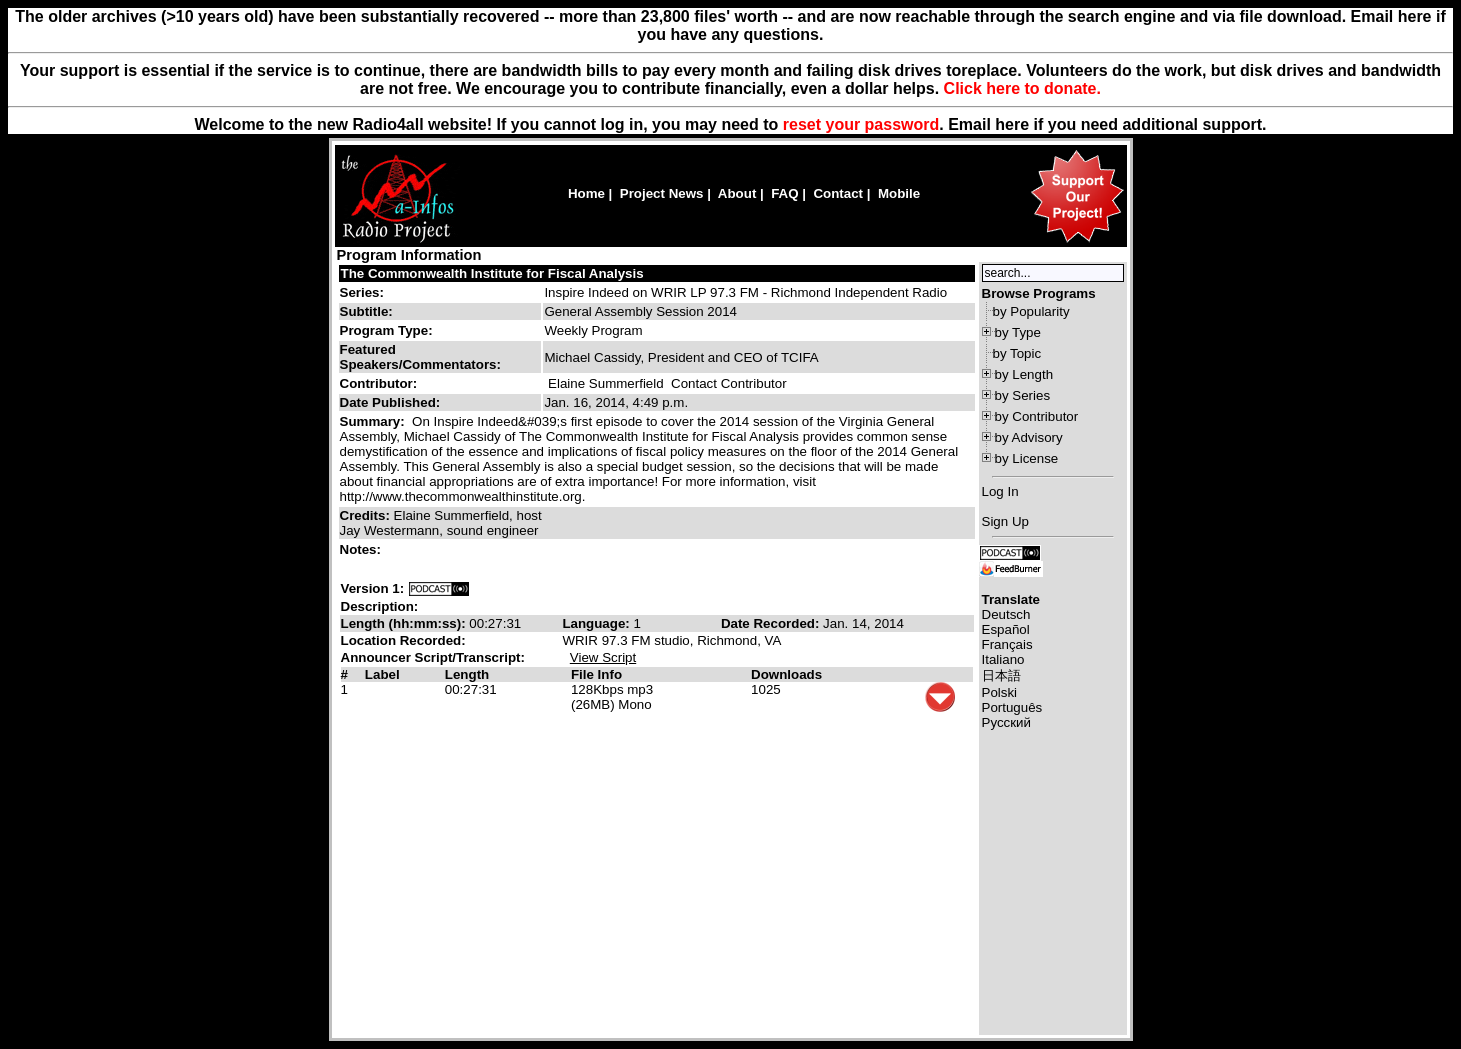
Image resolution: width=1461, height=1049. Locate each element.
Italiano (1003, 659)
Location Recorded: (403, 640)
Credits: (367, 515)
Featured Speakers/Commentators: (420, 357)
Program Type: (386, 330)
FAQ (784, 193)
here (1012, 124)
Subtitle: (366, 311)
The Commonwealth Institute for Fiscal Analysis (492, 273)
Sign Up (1005, 521)
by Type (1018, 332)
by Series (1023, 395)
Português (1012, 707)
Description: (380, 606)
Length (467, 674)
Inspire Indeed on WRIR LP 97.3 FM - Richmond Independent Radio (745, 292)
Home (586, 193)
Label (382, 674)
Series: (362, 292)
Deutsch (1006, 614)
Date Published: (390, 402)
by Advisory (1029, 437)
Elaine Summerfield (606, 383)
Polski (1000, 692)
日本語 (1001, 675)
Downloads (786, 674)
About (737, 193)
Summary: (374, 421)
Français (1007, 644)
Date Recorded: (772, 623)
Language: (597, 623)
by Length (1024, 374)
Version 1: (373, 588)
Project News (662, 193)
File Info (596, 674)
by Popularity (1031, 311)
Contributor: (379, 383)
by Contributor (1037, 416)
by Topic (1017, 353)
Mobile (899, 193)
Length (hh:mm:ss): (405, 623)
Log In (1000, 491)
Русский (1006, 722)
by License (1027, 458)
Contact (838, 193)
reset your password (861, 124)
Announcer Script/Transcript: (433, 657)
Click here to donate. (1022, 88)
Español (1006, 629)
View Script (603, 657)
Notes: (362, 549)
